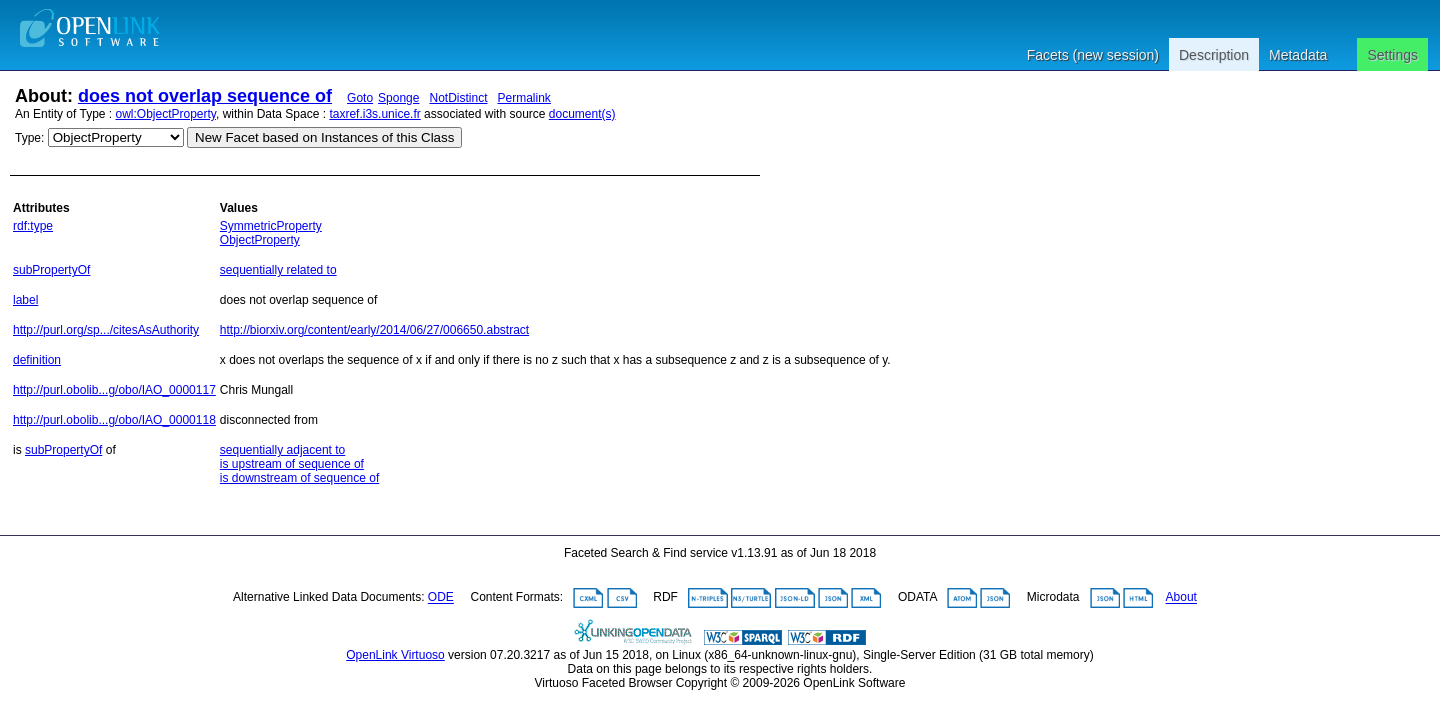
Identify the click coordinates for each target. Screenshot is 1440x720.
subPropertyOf (51, 270)
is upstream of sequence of (292, 464)
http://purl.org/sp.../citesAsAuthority (106, 330)
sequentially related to (278, 270)
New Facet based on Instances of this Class (324, 137)
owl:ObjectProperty (166, 114)
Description (1214, 55)
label (25, 300)
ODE (441, 598)
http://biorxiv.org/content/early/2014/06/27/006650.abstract (374, 330)
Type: (29, 138)
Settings (1392, 55)
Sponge (398, 98)
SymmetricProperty (271, 226)
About (1181, 598)
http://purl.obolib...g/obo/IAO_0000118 (114, 420)
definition (37, 360)
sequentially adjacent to (282, 450)
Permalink (524, 98)
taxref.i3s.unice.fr (374, 114)
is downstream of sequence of (299, 478)
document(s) (582, 114)
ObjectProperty (260, 240)
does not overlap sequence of (205, 96)
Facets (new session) (1093, 55)
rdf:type (33, 226)
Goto (360, 98)
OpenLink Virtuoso (395, 655)
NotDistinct (458, 98)
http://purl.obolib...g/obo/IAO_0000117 (114, 390)
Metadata (1298, 55)
